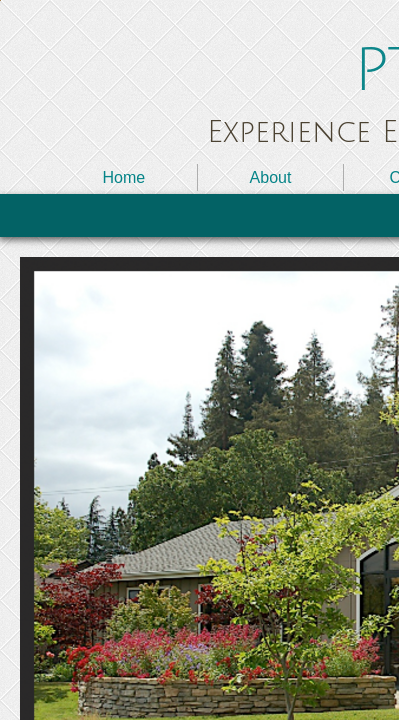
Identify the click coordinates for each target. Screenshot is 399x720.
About (271, 177)
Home (123, 177)
